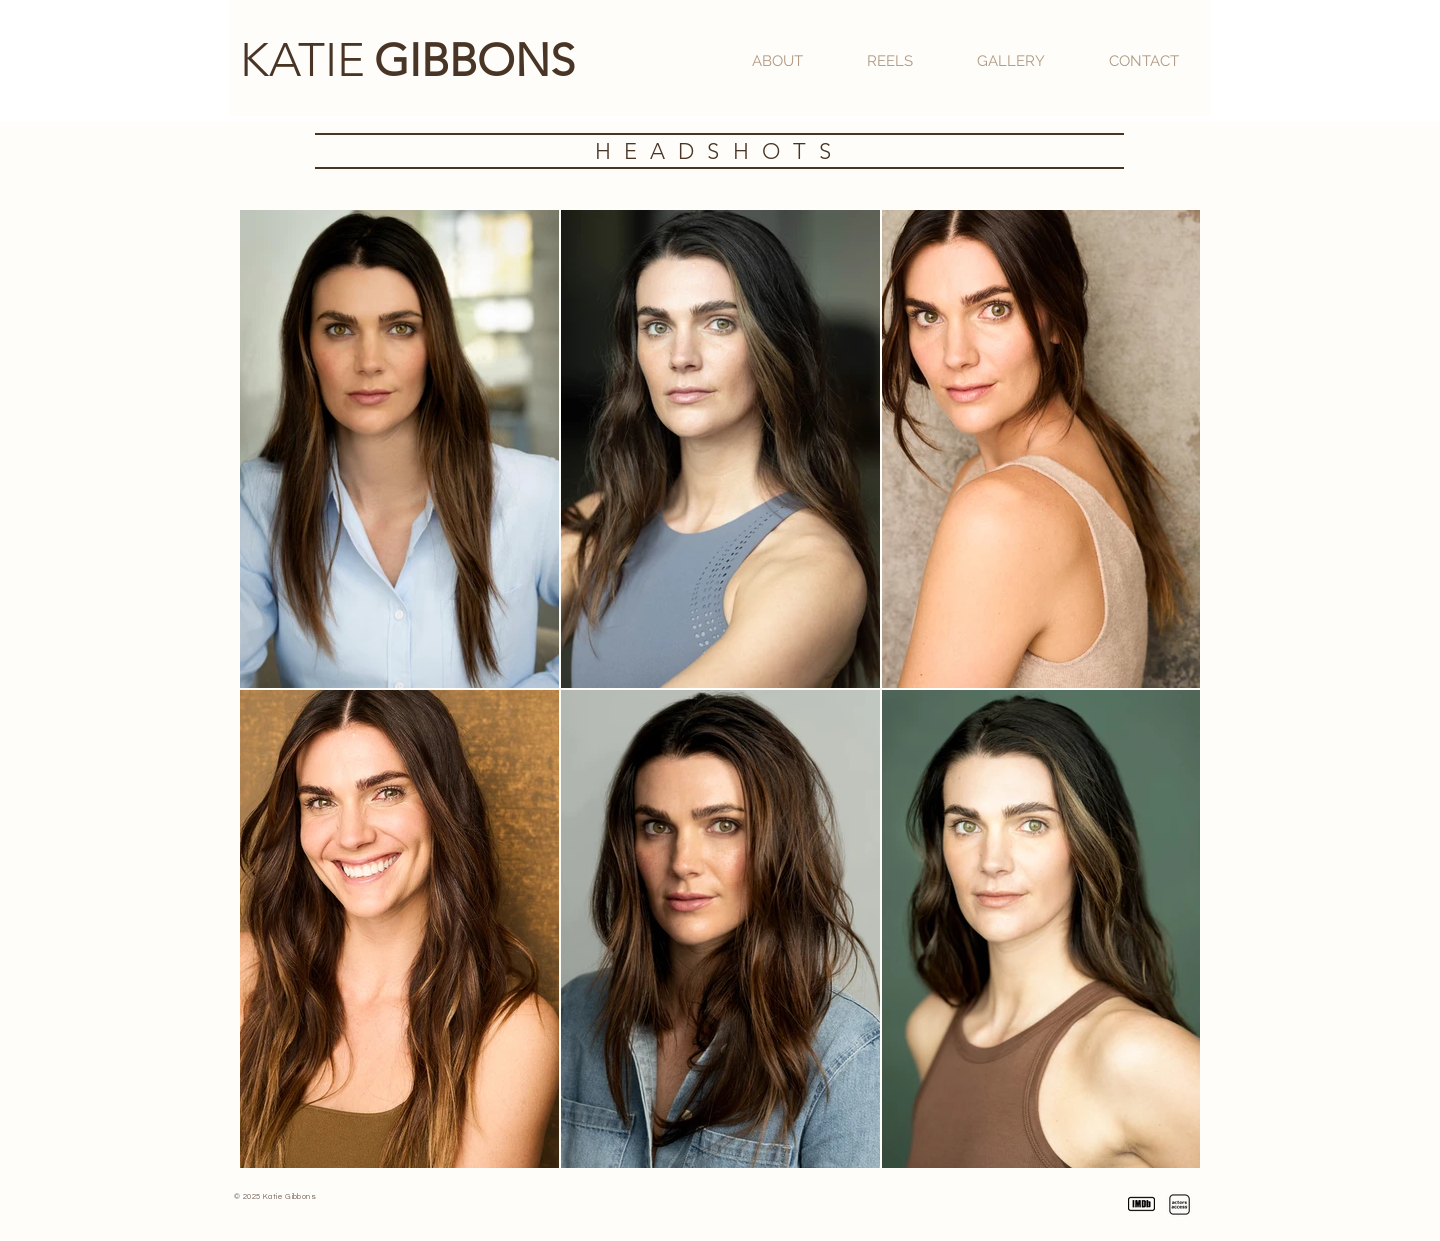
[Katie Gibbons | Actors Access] (1179, 1204)
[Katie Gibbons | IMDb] (1141, 1204)
